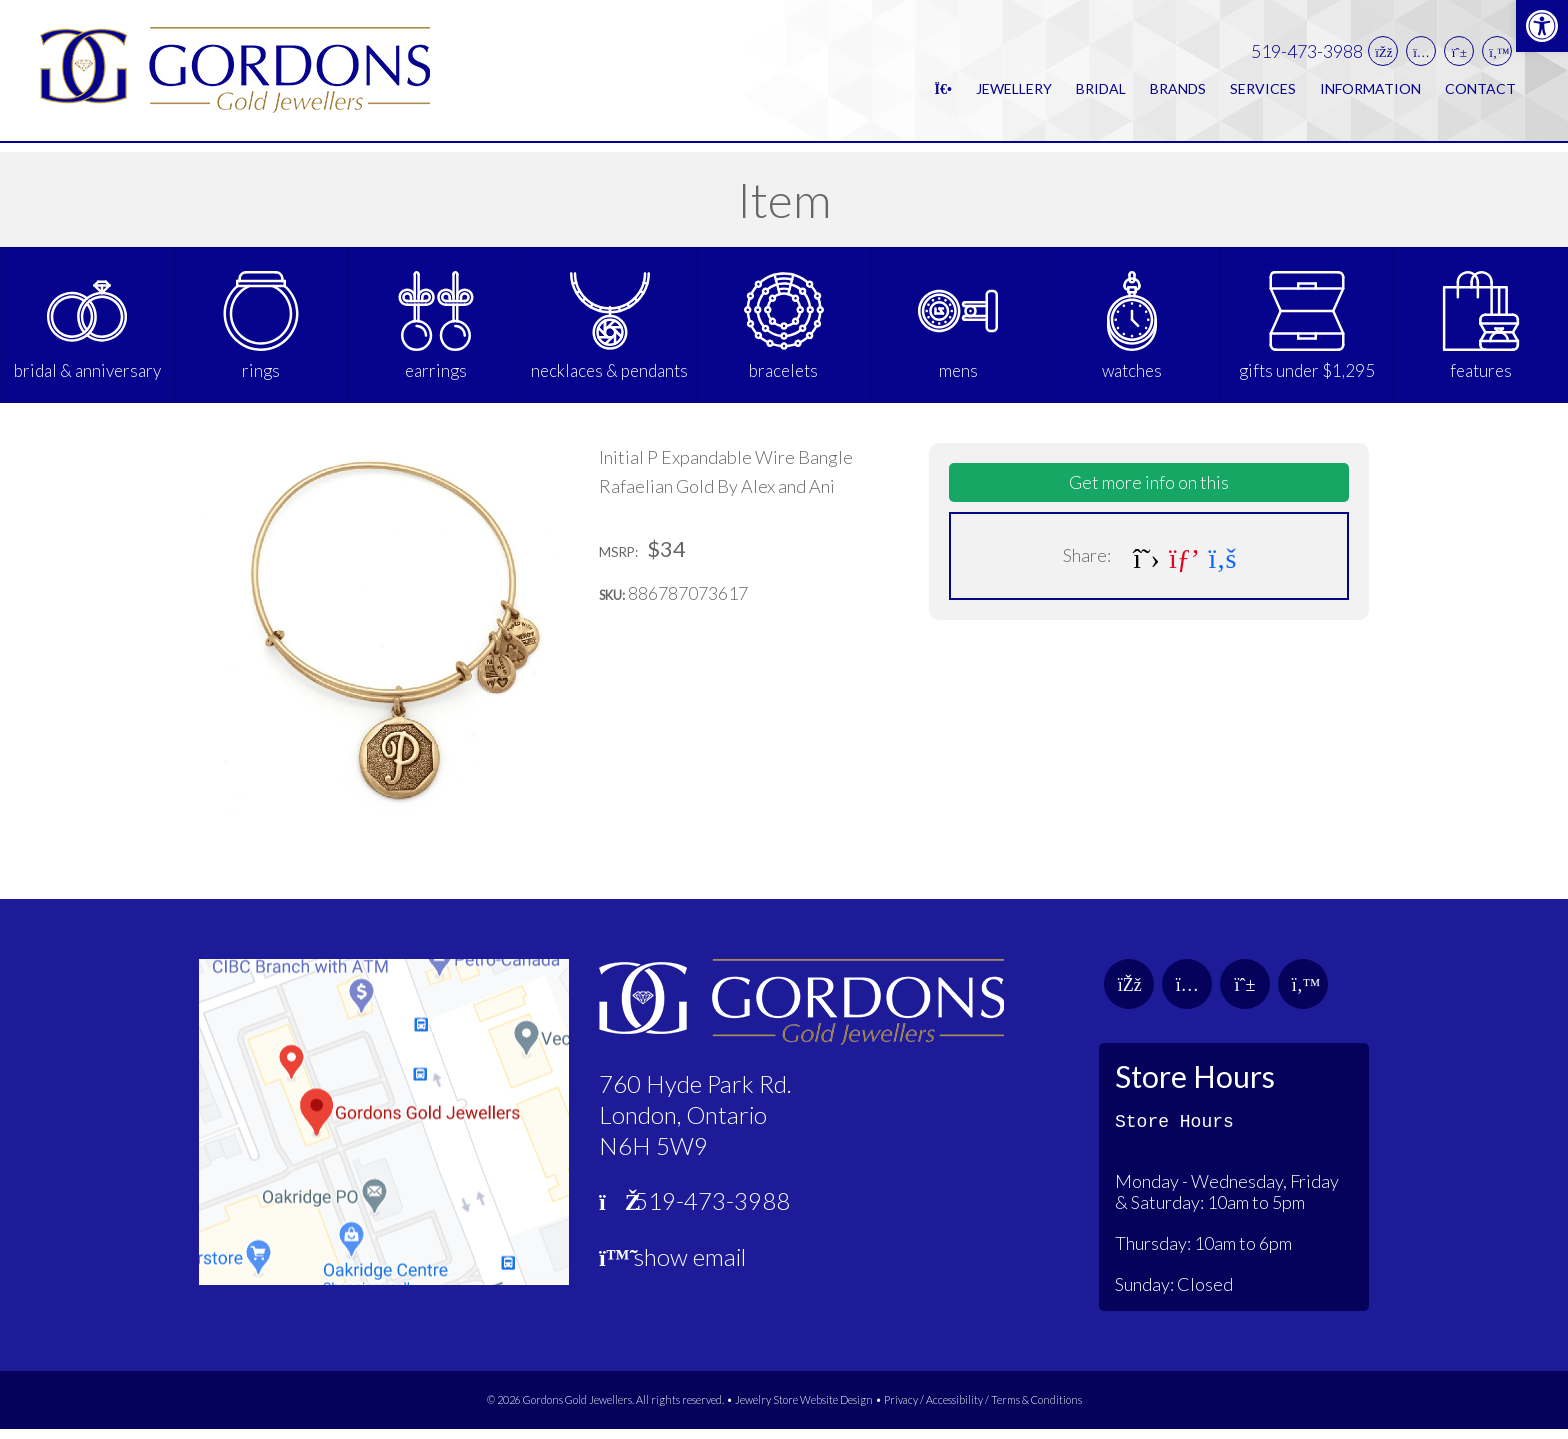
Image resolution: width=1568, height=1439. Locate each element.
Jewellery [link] (1014, 93)
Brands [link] (1178, 93)
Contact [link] (1480, 93)
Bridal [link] (1101, 93)
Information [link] (1370, 93)
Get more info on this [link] (1149, 493)
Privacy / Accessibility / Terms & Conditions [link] (983, 1410)
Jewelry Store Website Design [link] (804, 1410)
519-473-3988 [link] (1307, 56)
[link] (1542, 26)
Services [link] (1263, 93)
